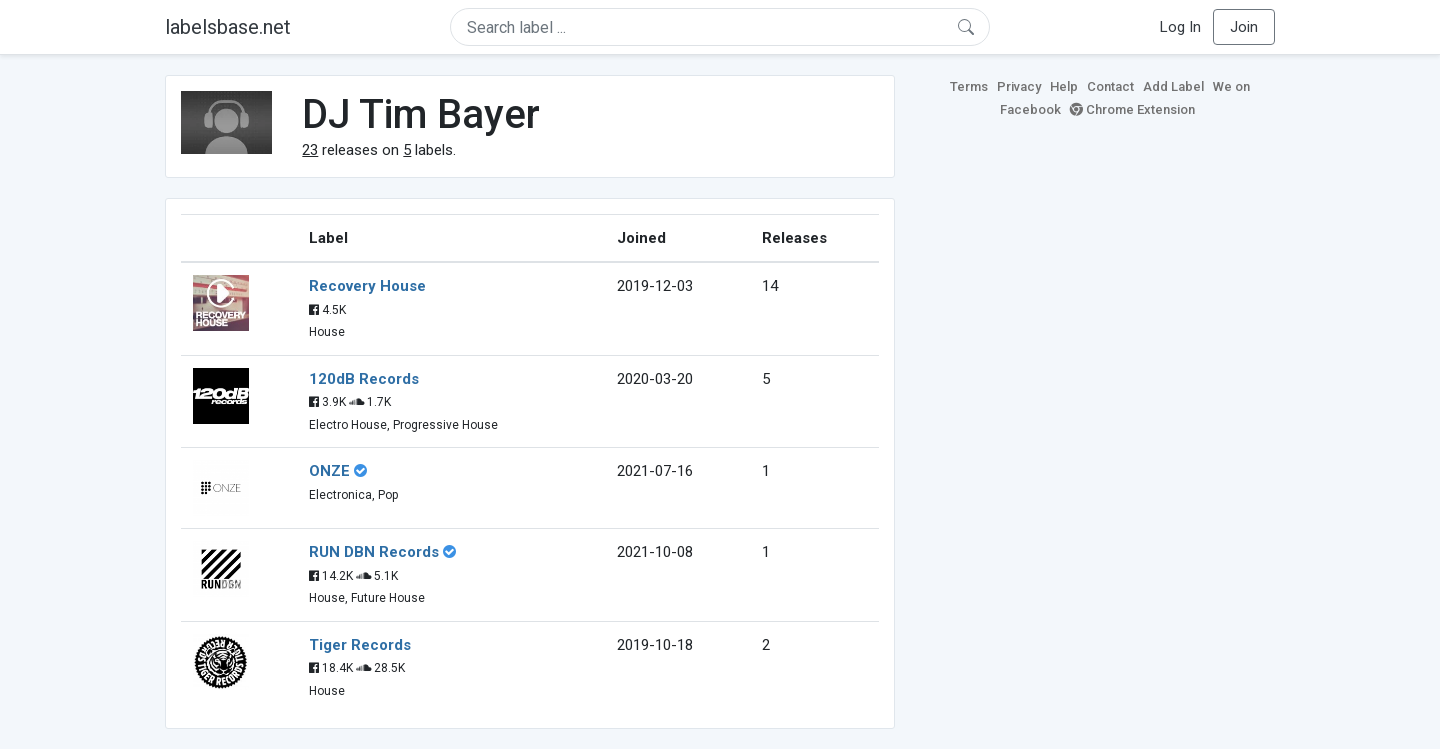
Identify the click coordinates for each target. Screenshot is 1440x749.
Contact (1110, 86)
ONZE (329, 471)
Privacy (1019, 86)
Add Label (1173, 86)
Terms (969, 86)
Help (1064, 86)
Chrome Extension (1132, 109)
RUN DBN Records (374, 552)
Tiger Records (360, 645)
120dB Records (364, 379)
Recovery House (367, 286)
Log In (1180, 27)
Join (1244, 27)
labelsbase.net (228, 27)
